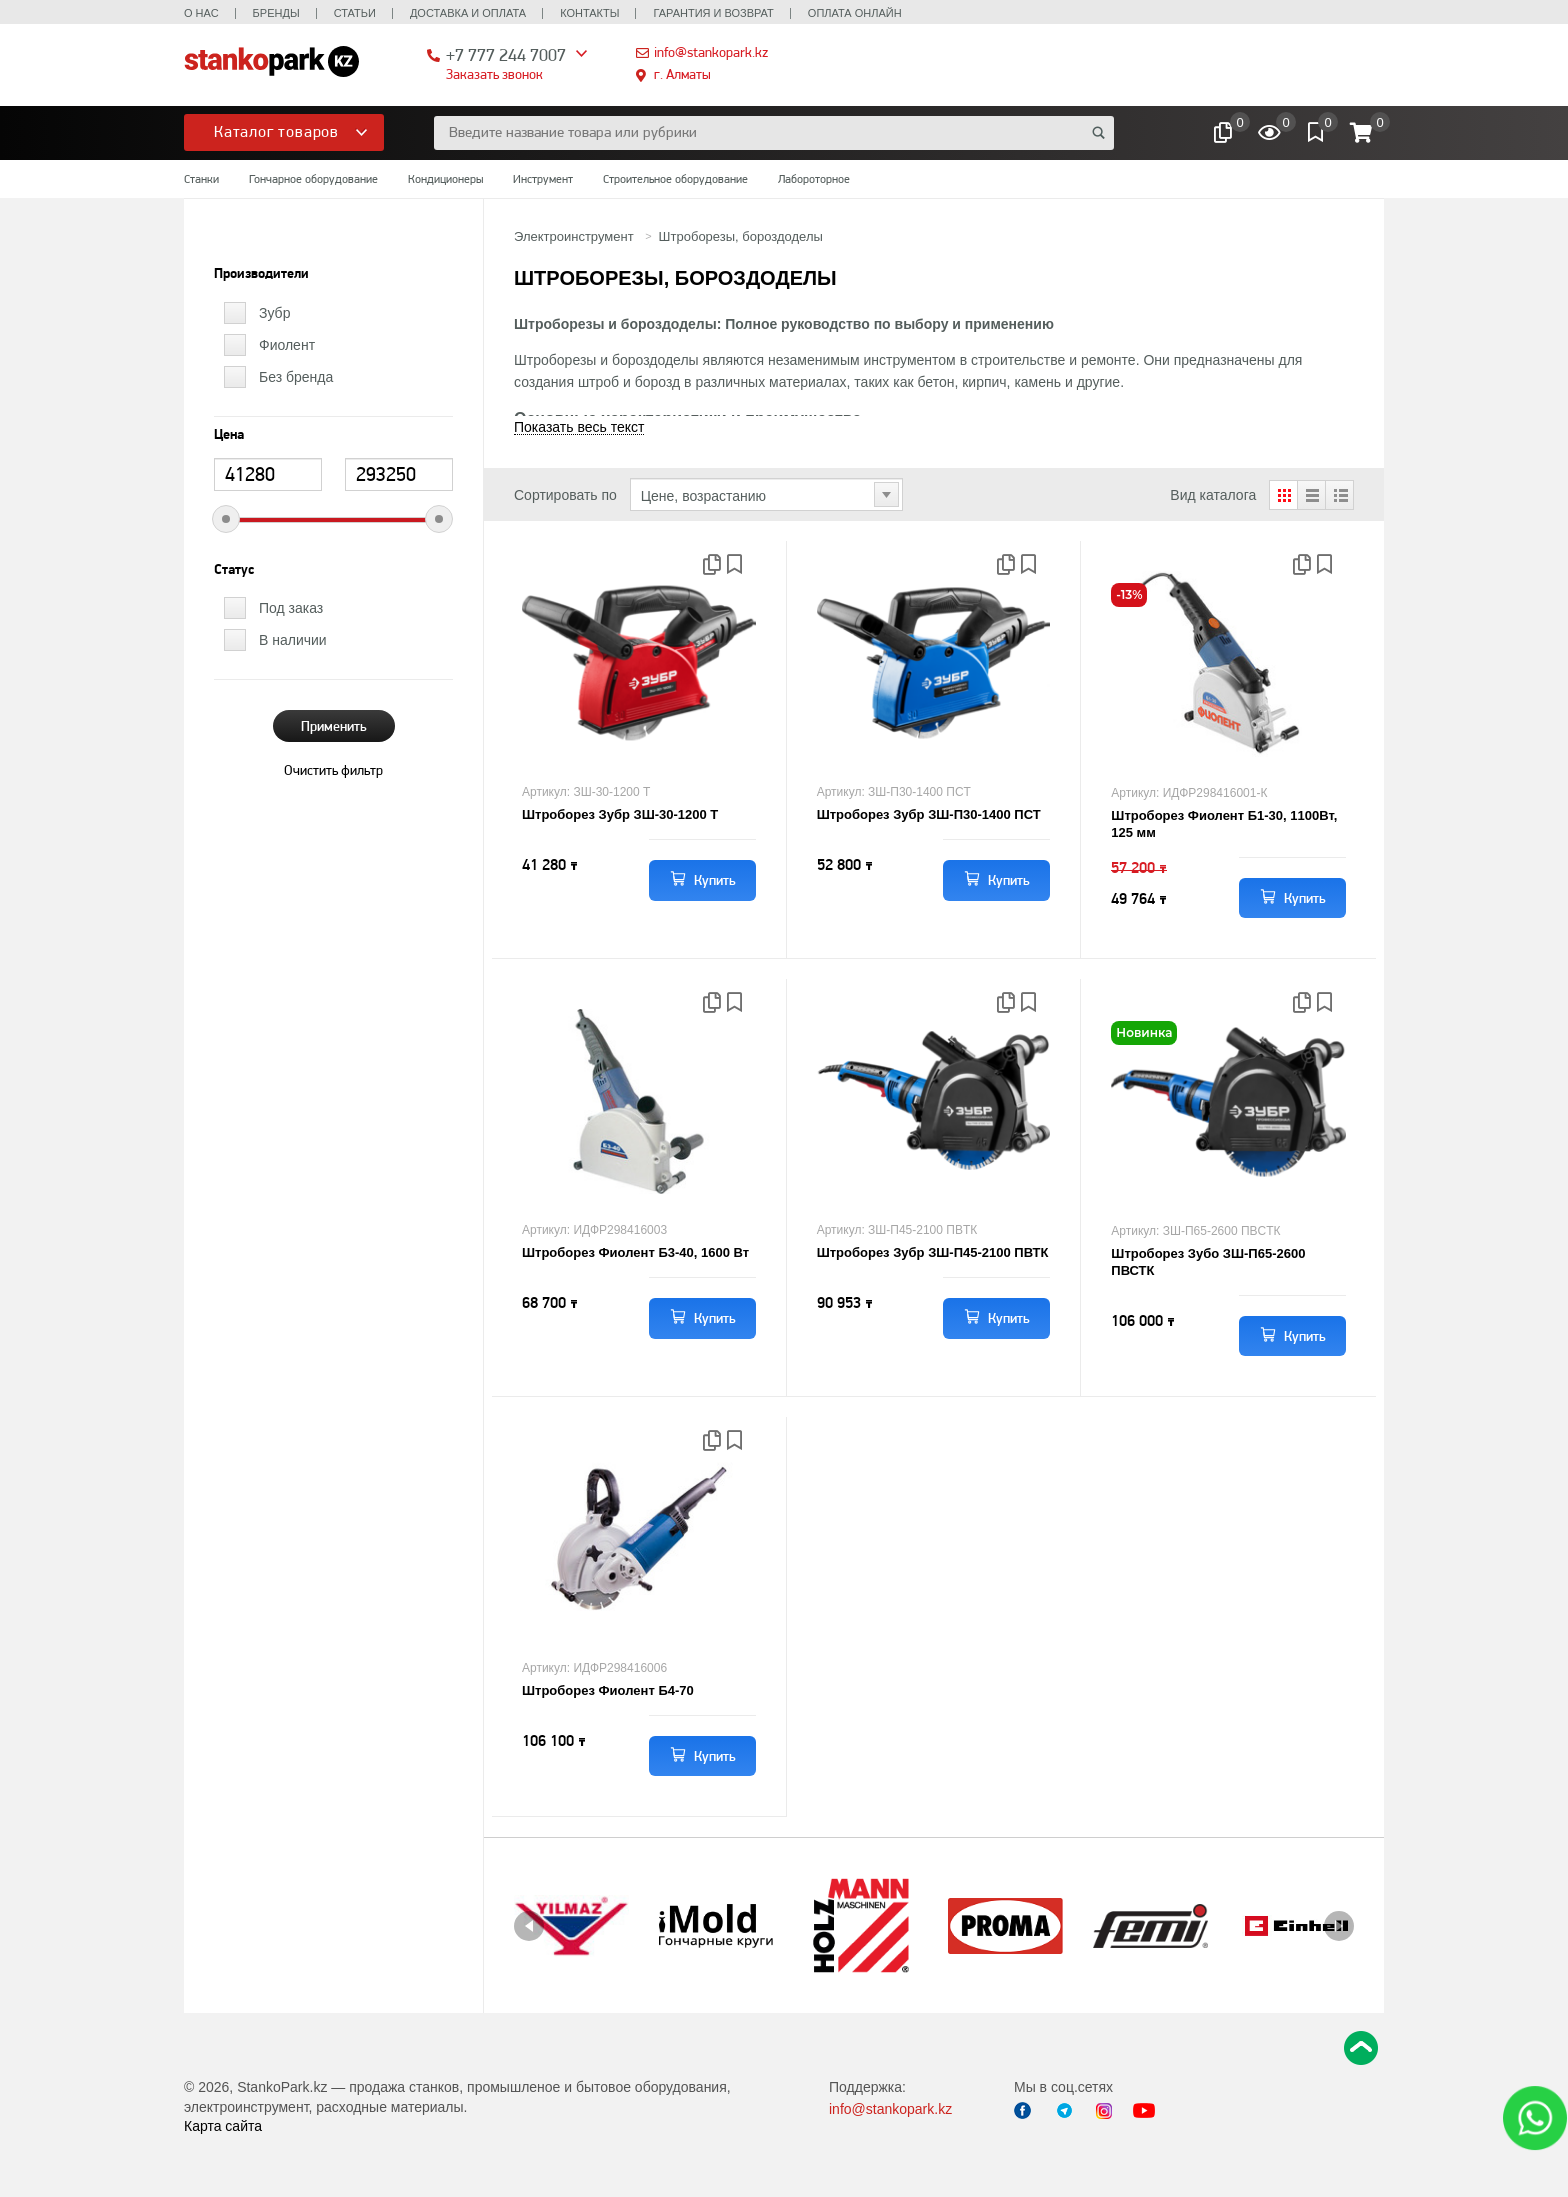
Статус (234, 570)
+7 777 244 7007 (506, 54)
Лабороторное (814, 179)
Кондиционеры (445, 179)
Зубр (274, 313)
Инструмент (543, 179)
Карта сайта (223, 2126)
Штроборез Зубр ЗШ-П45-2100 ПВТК (933, 1252)
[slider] (226, 519)
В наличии (293, 640)
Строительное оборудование (675, 179)
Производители (261, 274)
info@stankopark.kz (711, 52)
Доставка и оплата (468, 13)
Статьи (355, 13)
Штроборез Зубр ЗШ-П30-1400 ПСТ (929, 814)
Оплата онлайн (855, 13)
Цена (229, 435)
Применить (334, 726)
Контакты (589, 13)
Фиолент (287, 345)
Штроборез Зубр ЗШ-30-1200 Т (620, 814)
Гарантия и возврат (713, 13)
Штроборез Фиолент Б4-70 (608, 1690)
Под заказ (291, 608)
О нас (201, 13)
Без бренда (296, 377)
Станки (201, 179)
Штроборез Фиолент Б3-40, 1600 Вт (635, 1252)
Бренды (276, 13)
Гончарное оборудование (313, 179)
